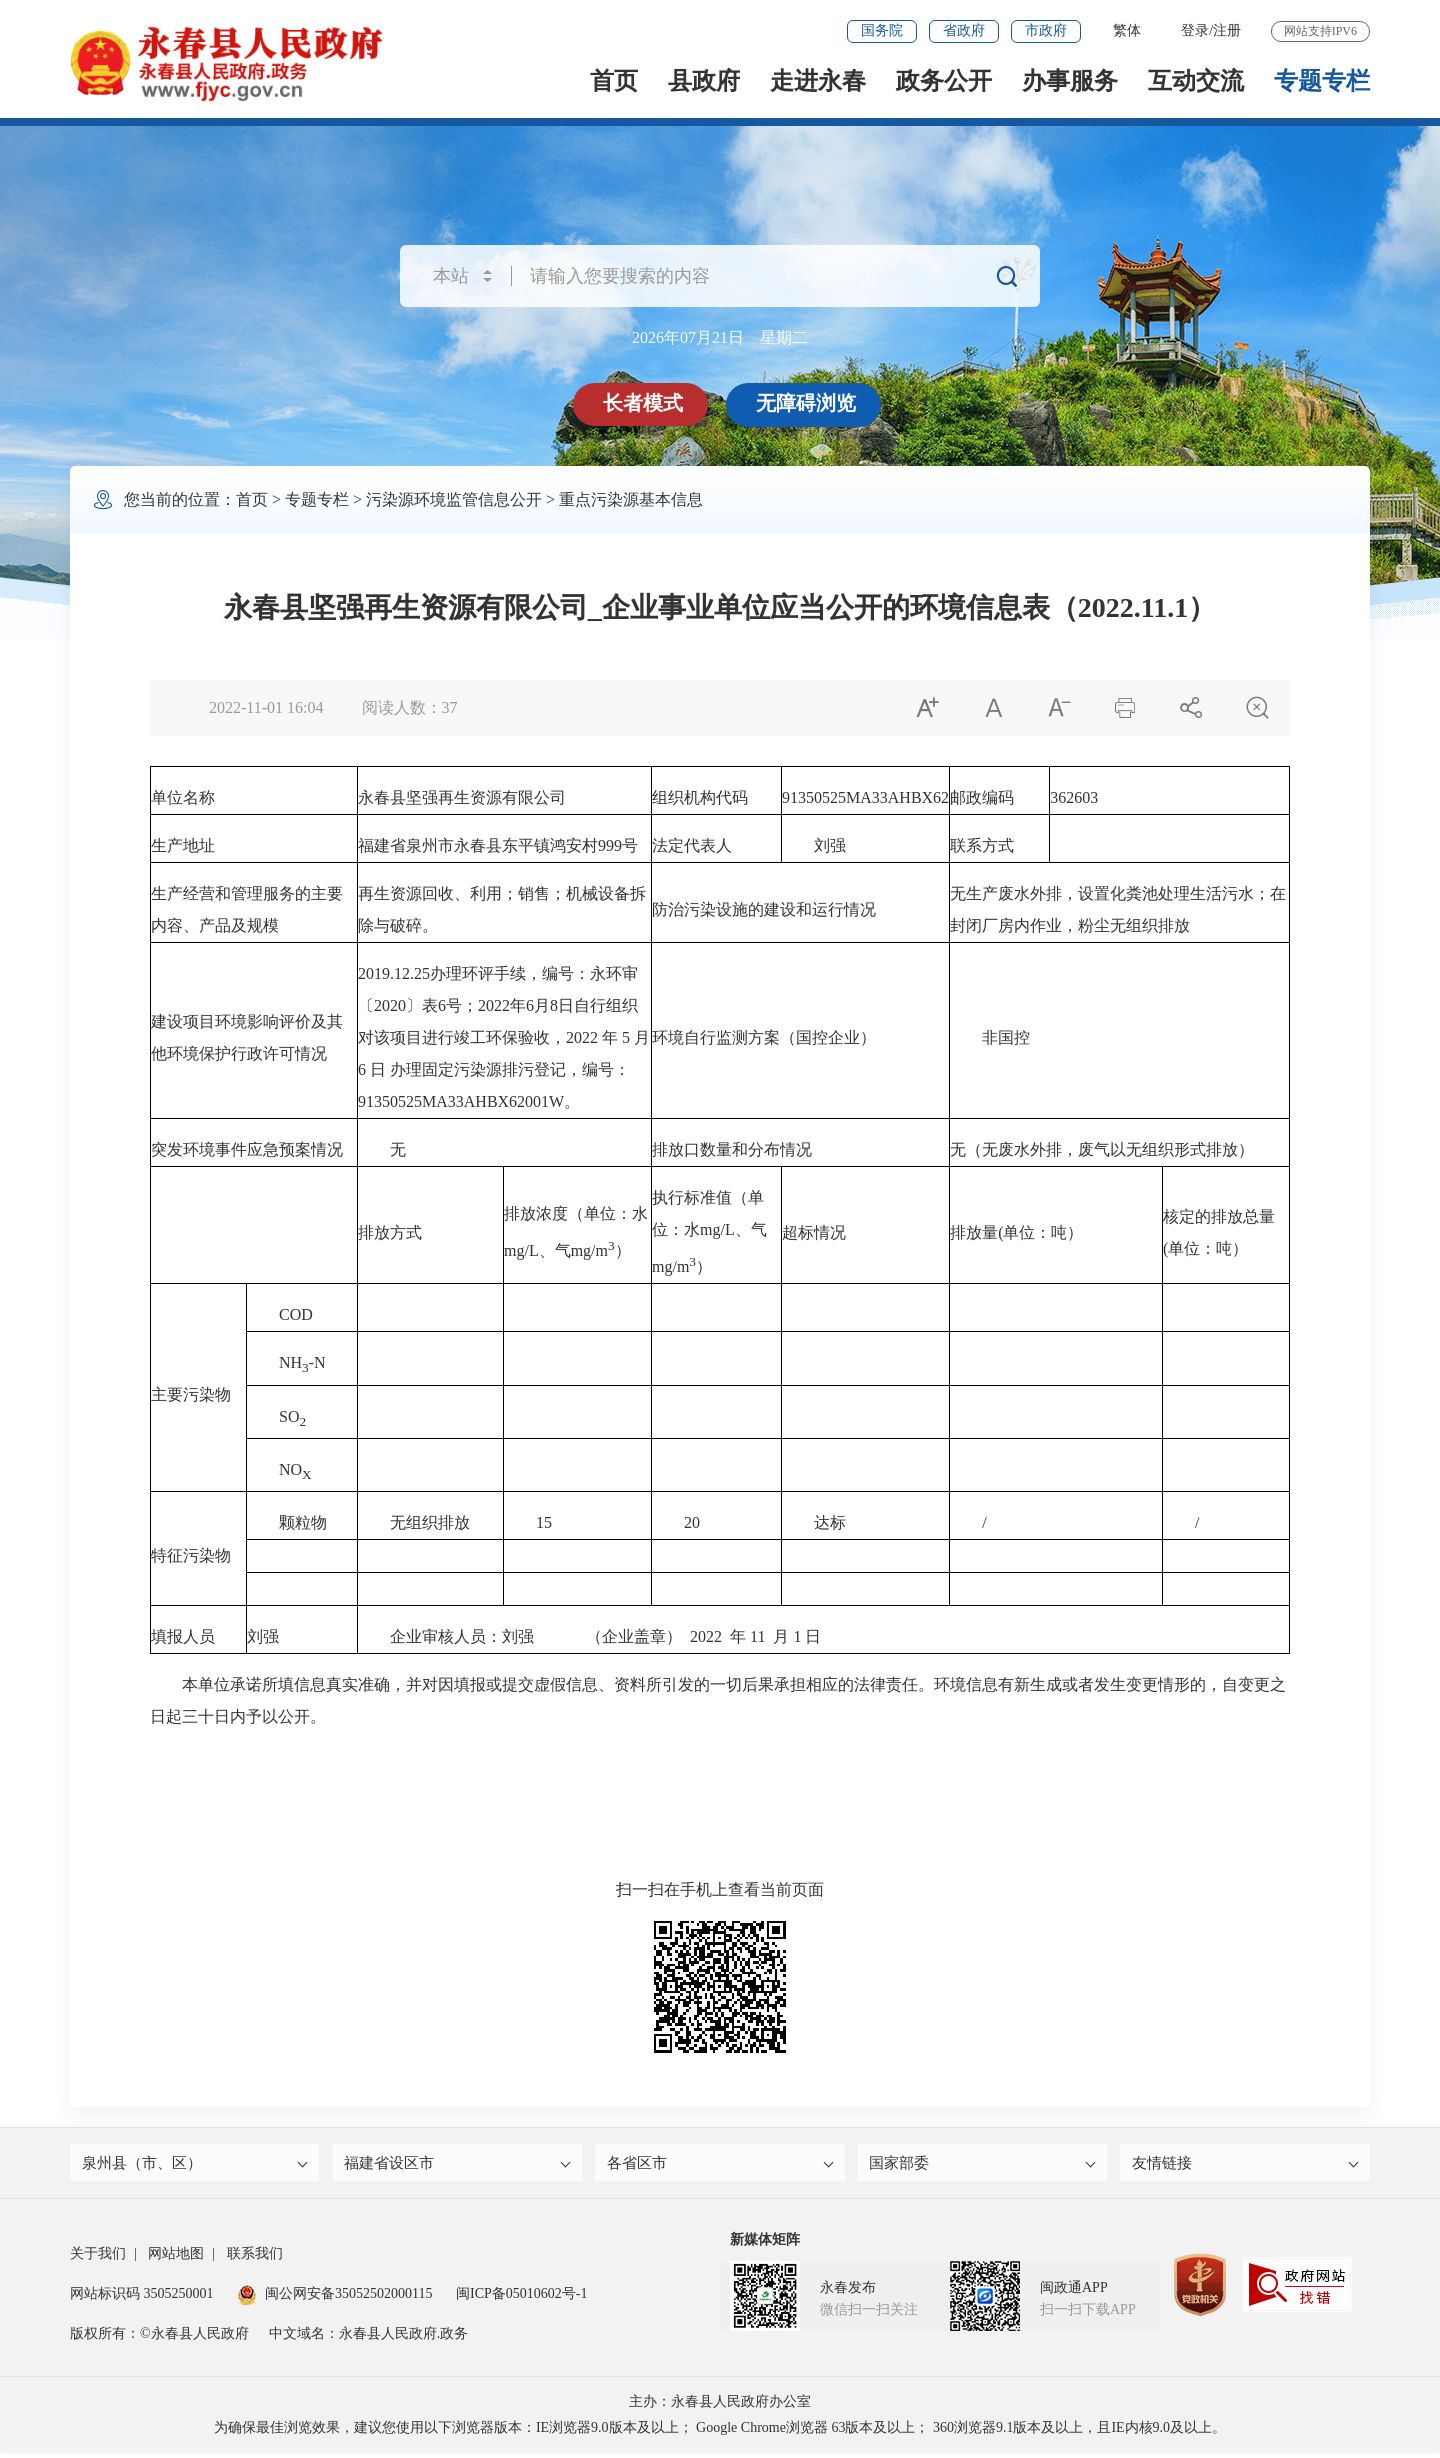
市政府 (1046, 30)
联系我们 (255, 2258)
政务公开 (944, 81)
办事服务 (1070, 81)
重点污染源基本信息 (631, 499)
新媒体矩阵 (765, 2244)
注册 (1227, 30)
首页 (614, 81)
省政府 (964, 30)
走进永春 (818, 81)
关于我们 (98, 2258)
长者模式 (645, 403)
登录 (1195, 30)
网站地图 (176, 2258)
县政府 (704, 81)
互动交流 (1196, 81)
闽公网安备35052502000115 (334, 2298)
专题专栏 (1322, 81)
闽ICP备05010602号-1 (521, 2298)
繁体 (1127, 30)
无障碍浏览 (808, 403)
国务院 (882, 30)
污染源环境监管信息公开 (454, 499)
